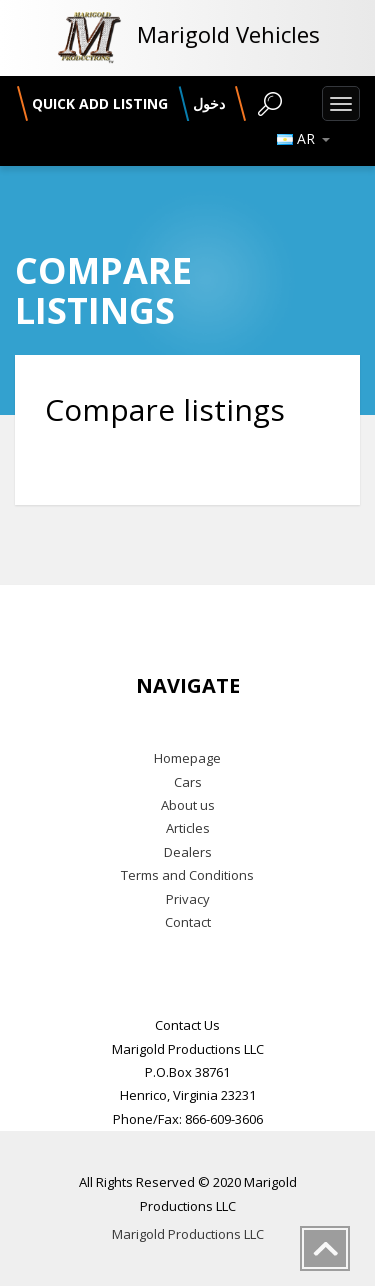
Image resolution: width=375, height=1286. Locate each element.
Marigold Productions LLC (188, 1234)
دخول (209, 103)
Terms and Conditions (187, 875)
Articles (188, 828)
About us (188, 805)
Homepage (187, 758)
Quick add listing (100, 103)
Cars (188, 782)
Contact (188, 922)
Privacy (188, 899)
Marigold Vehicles (228, 34)
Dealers (188, 852)
